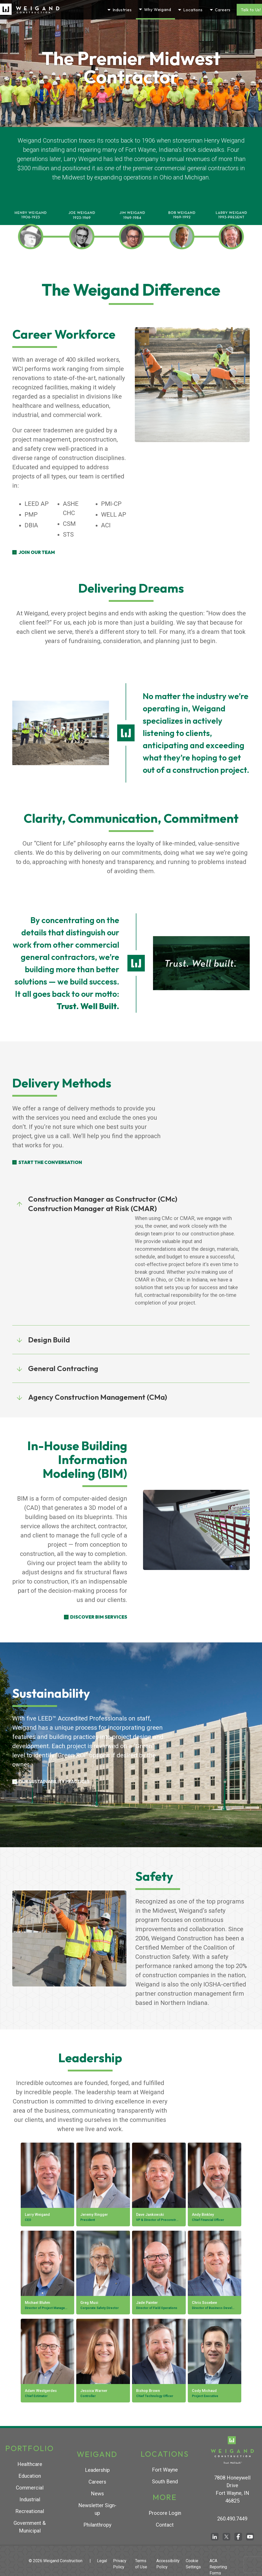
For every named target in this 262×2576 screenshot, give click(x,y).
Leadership (97, 2470)
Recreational (29, 2511)
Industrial (29, 2499)
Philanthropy (97, 2525)
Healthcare (29, 2464)
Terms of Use (141, 2563)
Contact (165, 2525)
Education (29, 2476)
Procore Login (165, 2513)
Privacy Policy (119, 2563)
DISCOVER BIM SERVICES (98, 1617)
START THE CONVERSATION (50, 1162)
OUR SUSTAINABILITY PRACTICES (54, 1781)
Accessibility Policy (168, 2563)
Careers (223, 9)
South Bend (165, 2481)
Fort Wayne (165, 2470)
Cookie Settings (193, 2563)
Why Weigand (157, 9)
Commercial (29, 2488)
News (97, 2494)
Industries (122, 9)
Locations (192, 9)
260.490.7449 (232, 2519)
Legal (102, 2560)
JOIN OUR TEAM (36, 552)
